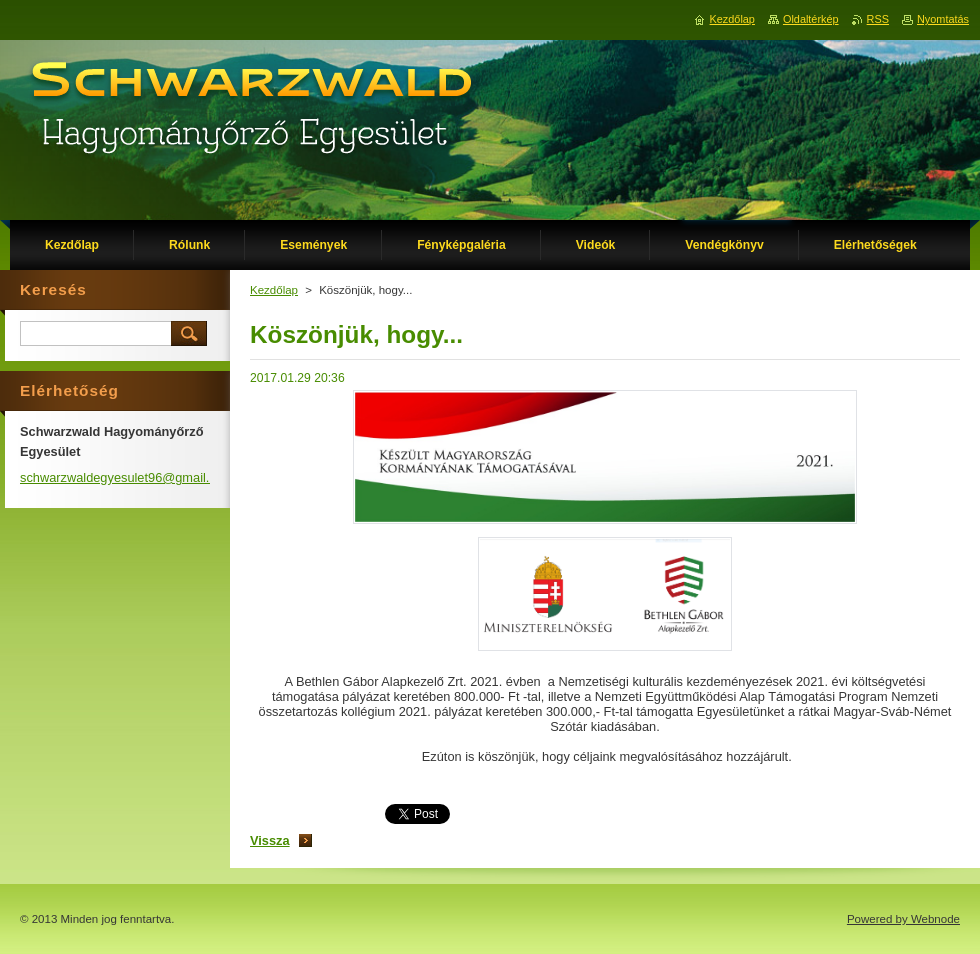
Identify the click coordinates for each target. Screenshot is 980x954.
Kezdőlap (274, 290)
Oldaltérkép (811, 19)
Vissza (270, 840)
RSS (878, 19)
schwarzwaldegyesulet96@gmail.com (127, 477)
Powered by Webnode (903, 919)
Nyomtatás (943, 19)
